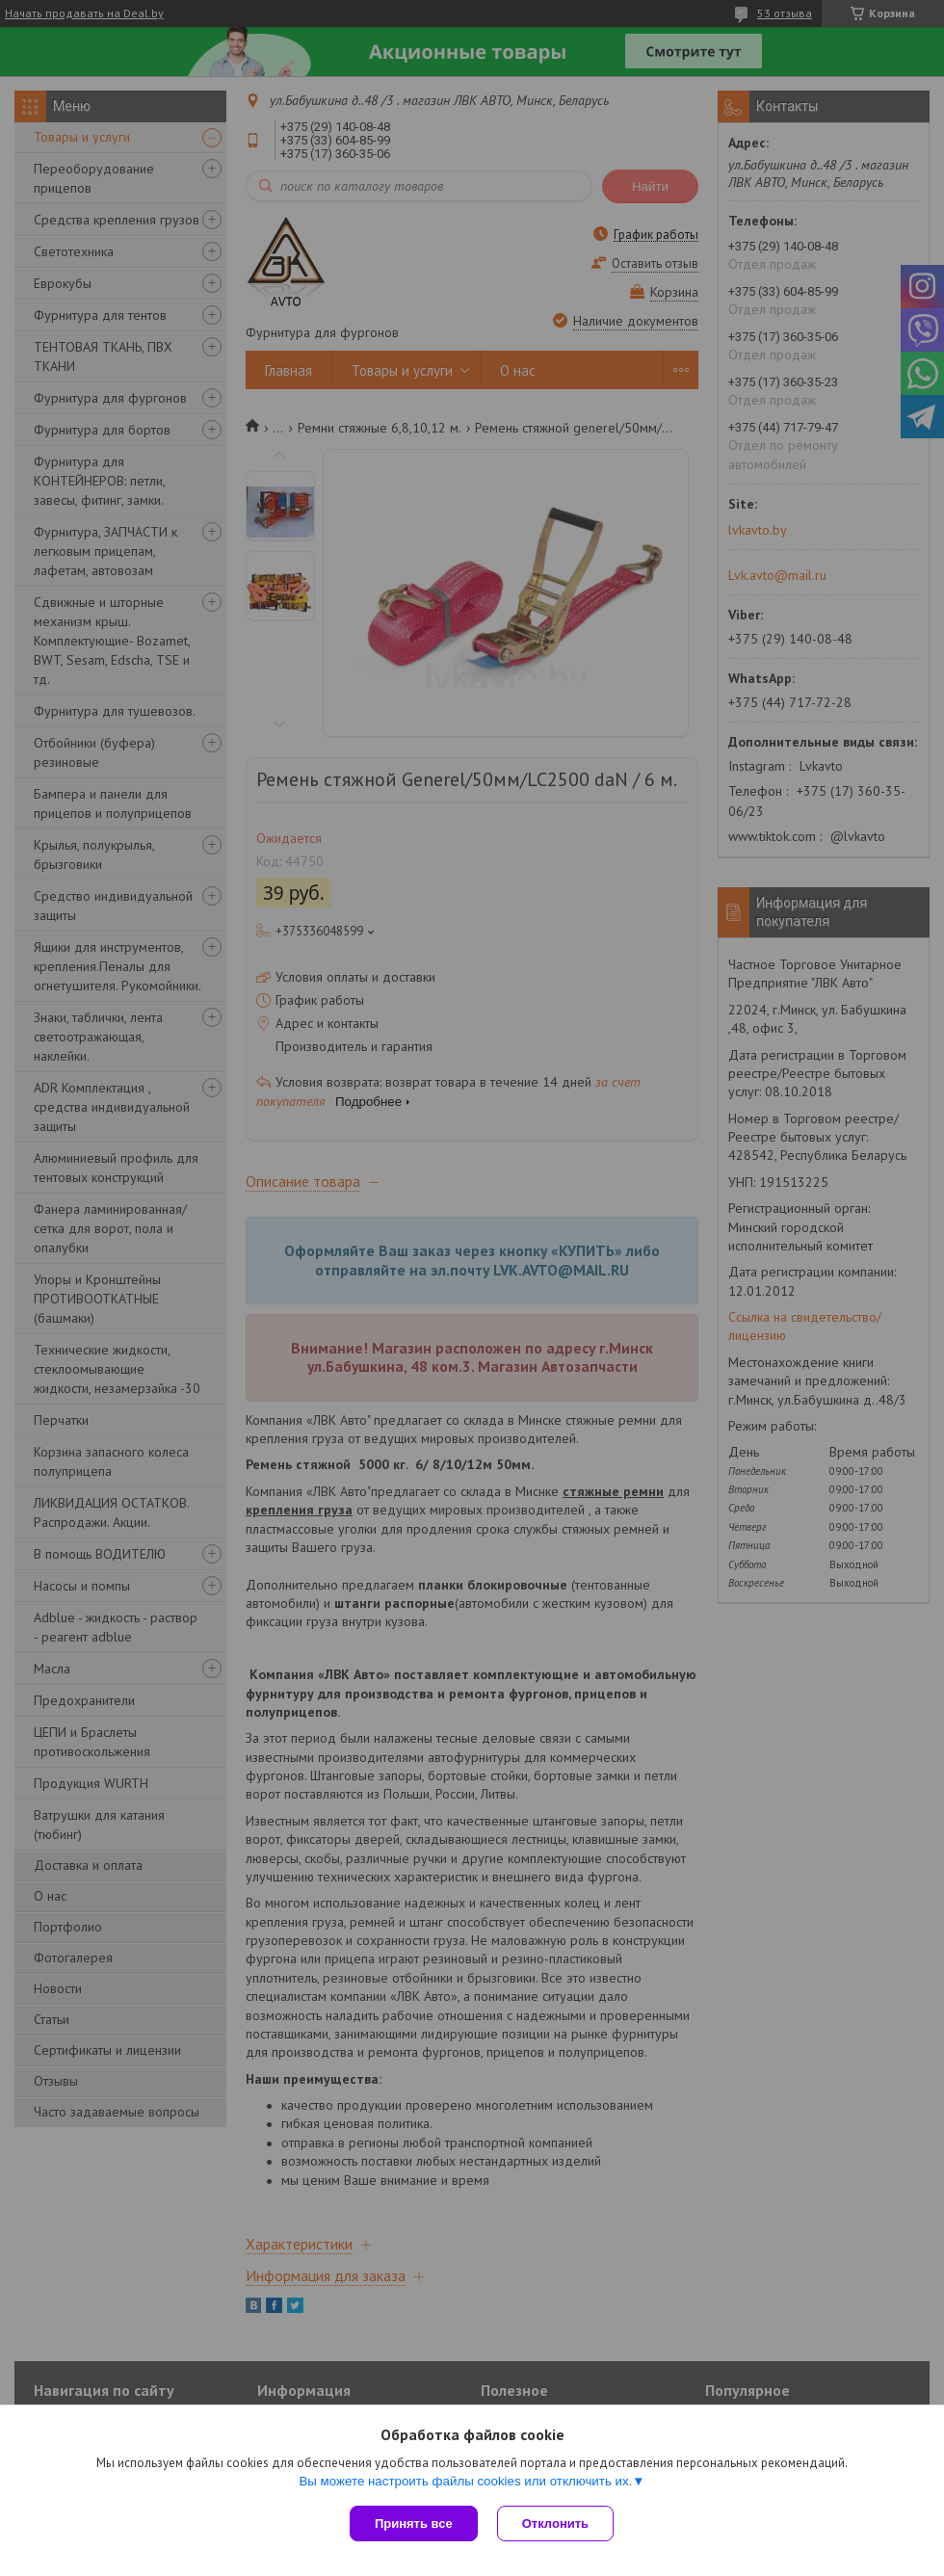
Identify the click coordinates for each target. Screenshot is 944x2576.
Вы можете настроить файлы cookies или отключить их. (465, 2481)
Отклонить (555, 2523)
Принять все (414, 2523)
